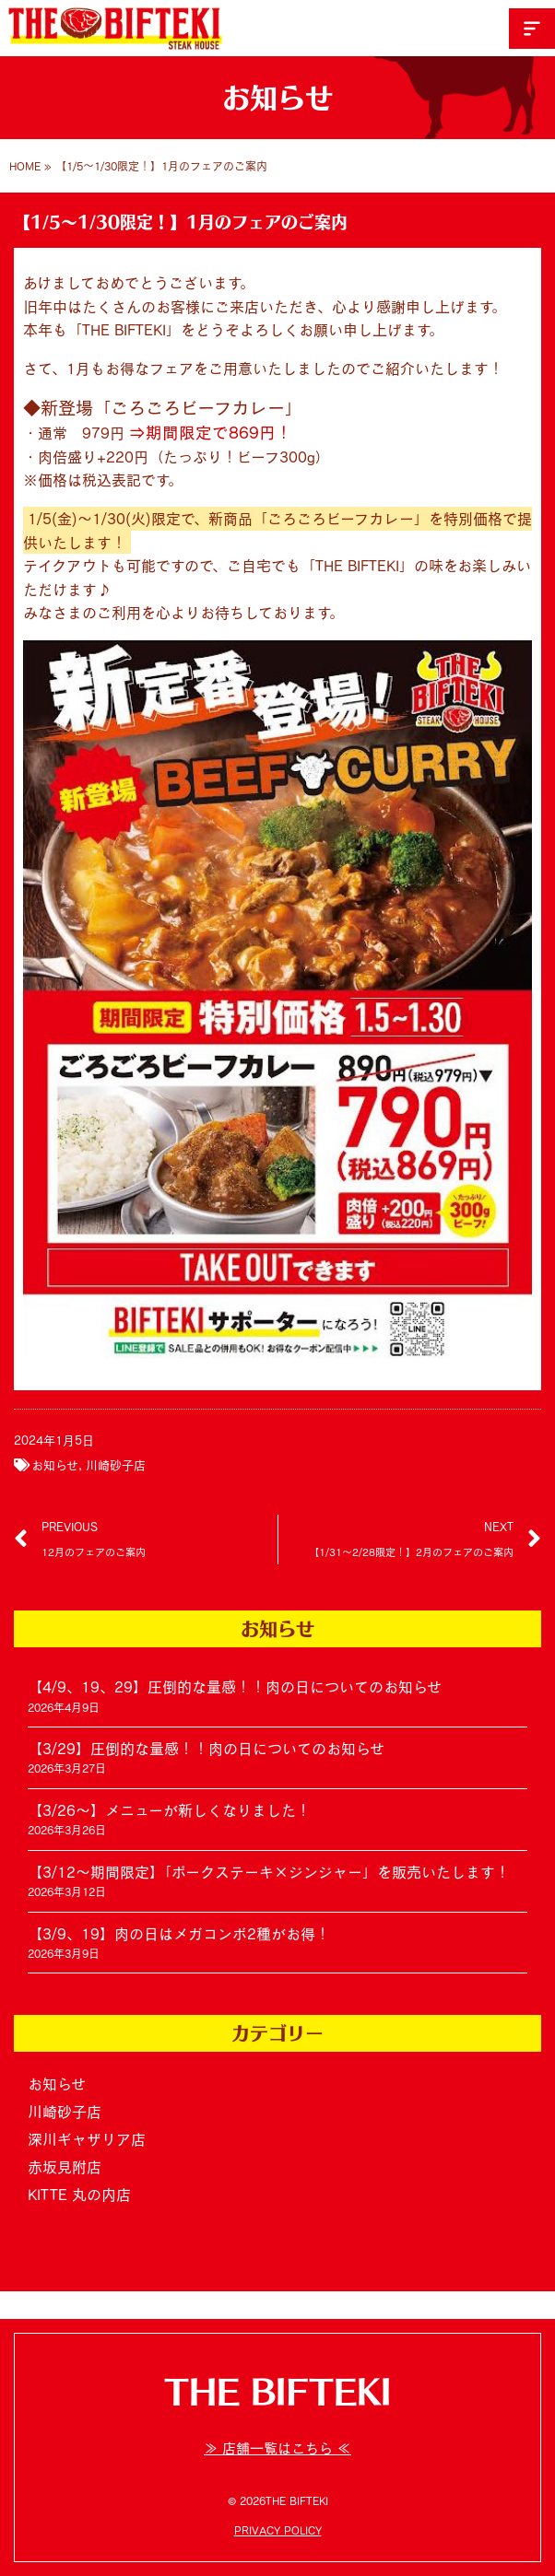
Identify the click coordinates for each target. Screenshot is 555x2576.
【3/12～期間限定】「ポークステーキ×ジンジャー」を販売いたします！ (269, 1872)
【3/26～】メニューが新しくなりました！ (169, 1810)
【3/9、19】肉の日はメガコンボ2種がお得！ (179, 1933)
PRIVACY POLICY (278, 2529)
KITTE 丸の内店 (79, 2194)
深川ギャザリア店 (87, 2139)
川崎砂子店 (116, 1465)
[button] (532, 28)
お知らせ (54, 1465)
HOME (25, 165)
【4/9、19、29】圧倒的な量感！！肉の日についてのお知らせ (235, 1687)
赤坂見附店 (64, 2167)
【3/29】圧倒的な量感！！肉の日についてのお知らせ (206, 1748)
